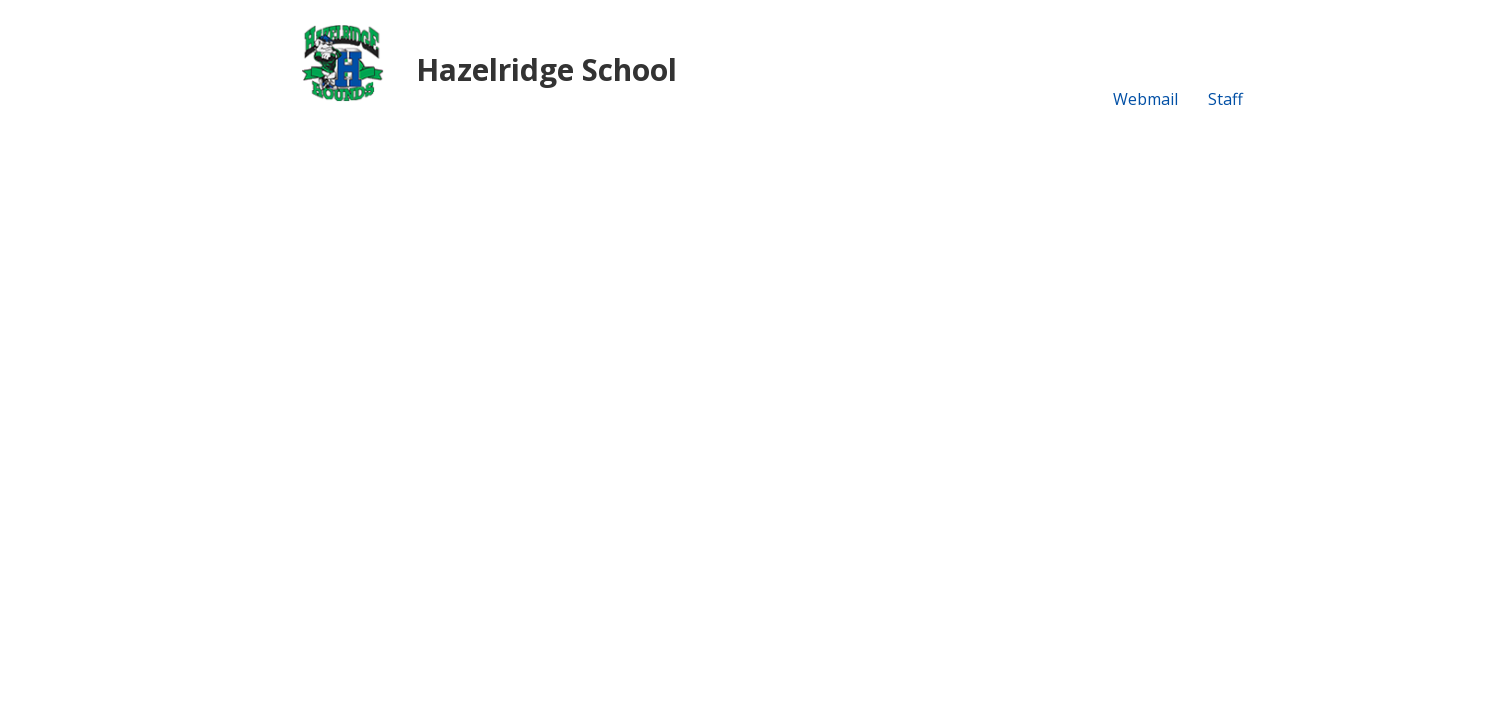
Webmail (1145, 99)
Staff (1225, 99)
